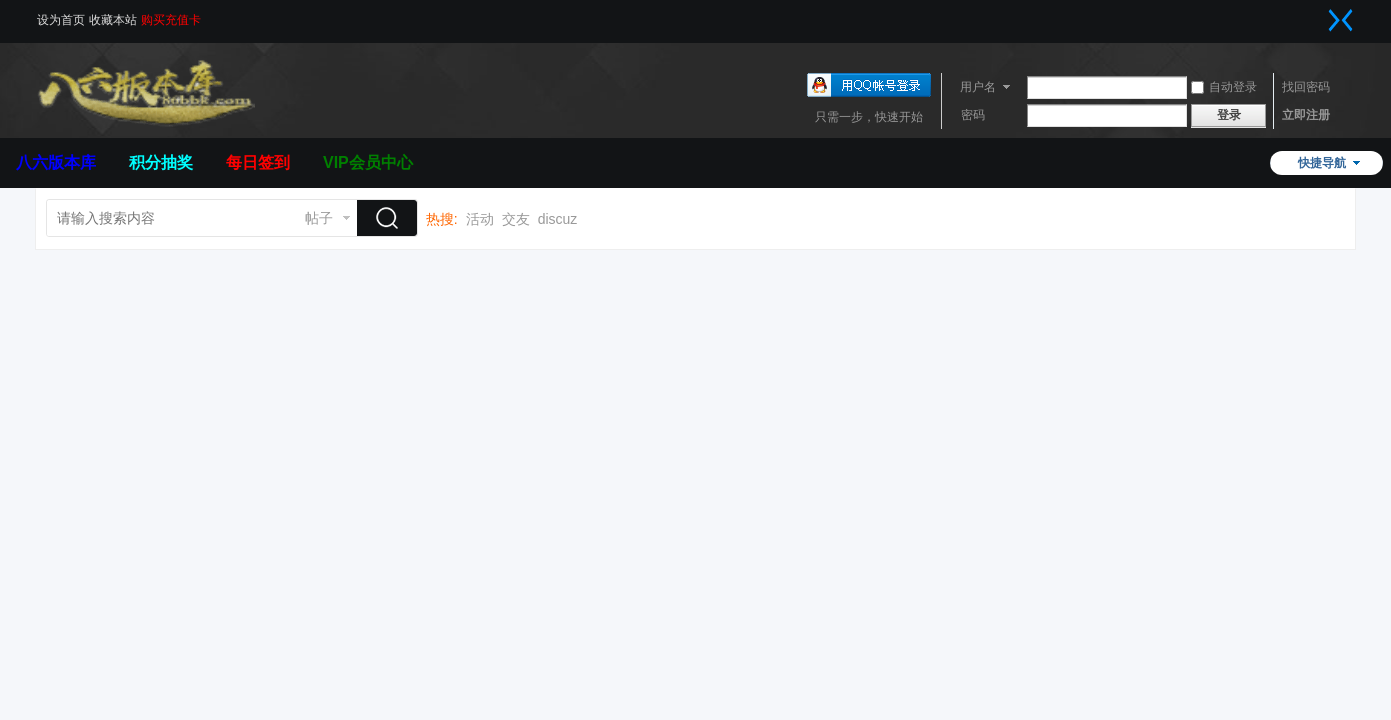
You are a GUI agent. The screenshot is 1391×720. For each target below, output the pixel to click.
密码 (973, 115)
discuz (558, 219)
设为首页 (61, 20)
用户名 (978, 87)
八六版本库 (56, 162)
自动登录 (1224, 87)
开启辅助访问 (1321, 14)
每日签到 (258, 162)
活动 (480, 219)
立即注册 (1306, 115)
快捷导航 (1322, 163)
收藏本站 (113, 20)
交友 (516, 219)
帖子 (319, 218)
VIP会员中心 (368, 162)
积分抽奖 (161, 162)
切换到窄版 (1341, 20)
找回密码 (1306, 87)
